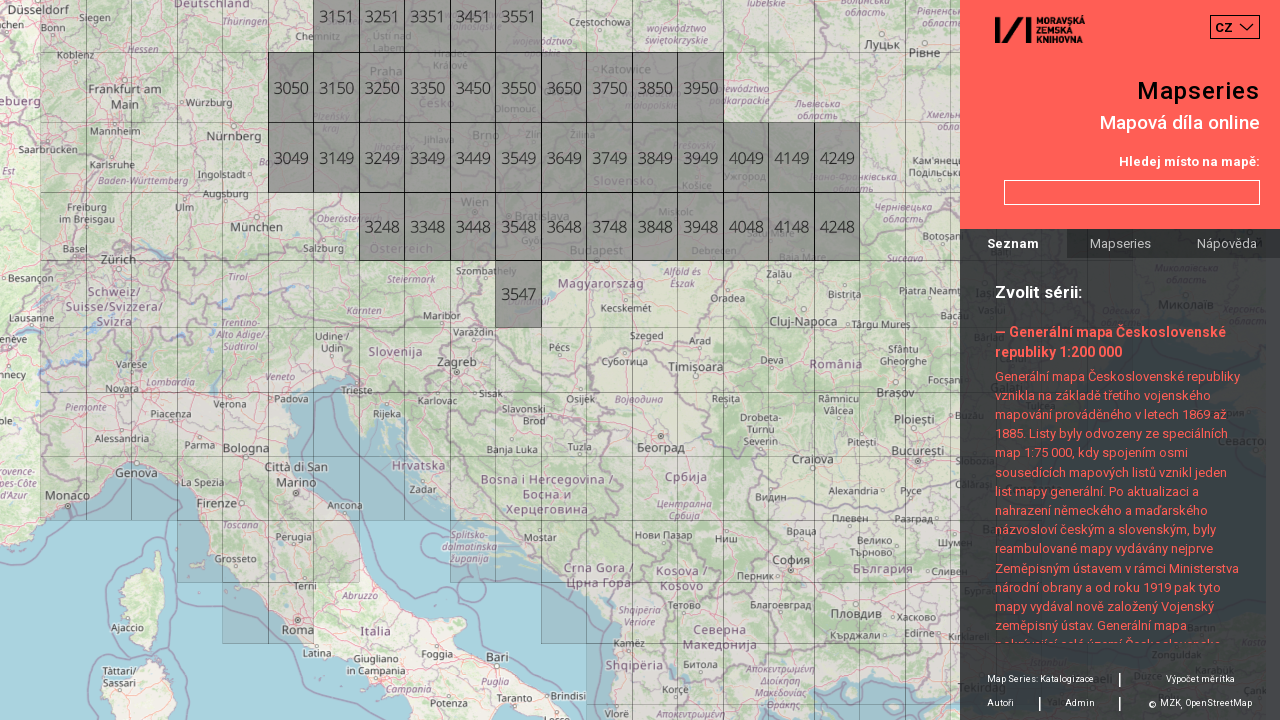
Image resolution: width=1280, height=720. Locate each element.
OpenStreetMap (1219, 703)
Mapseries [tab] (1120, 243)
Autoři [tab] (1000, 703)
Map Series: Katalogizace (1040, 679)
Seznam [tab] (1013, 243)
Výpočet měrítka (1200, 679)
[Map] (640, 360)
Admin (1080, 703)
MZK (1170, 703)
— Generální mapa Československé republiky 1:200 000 (1110, 341)
